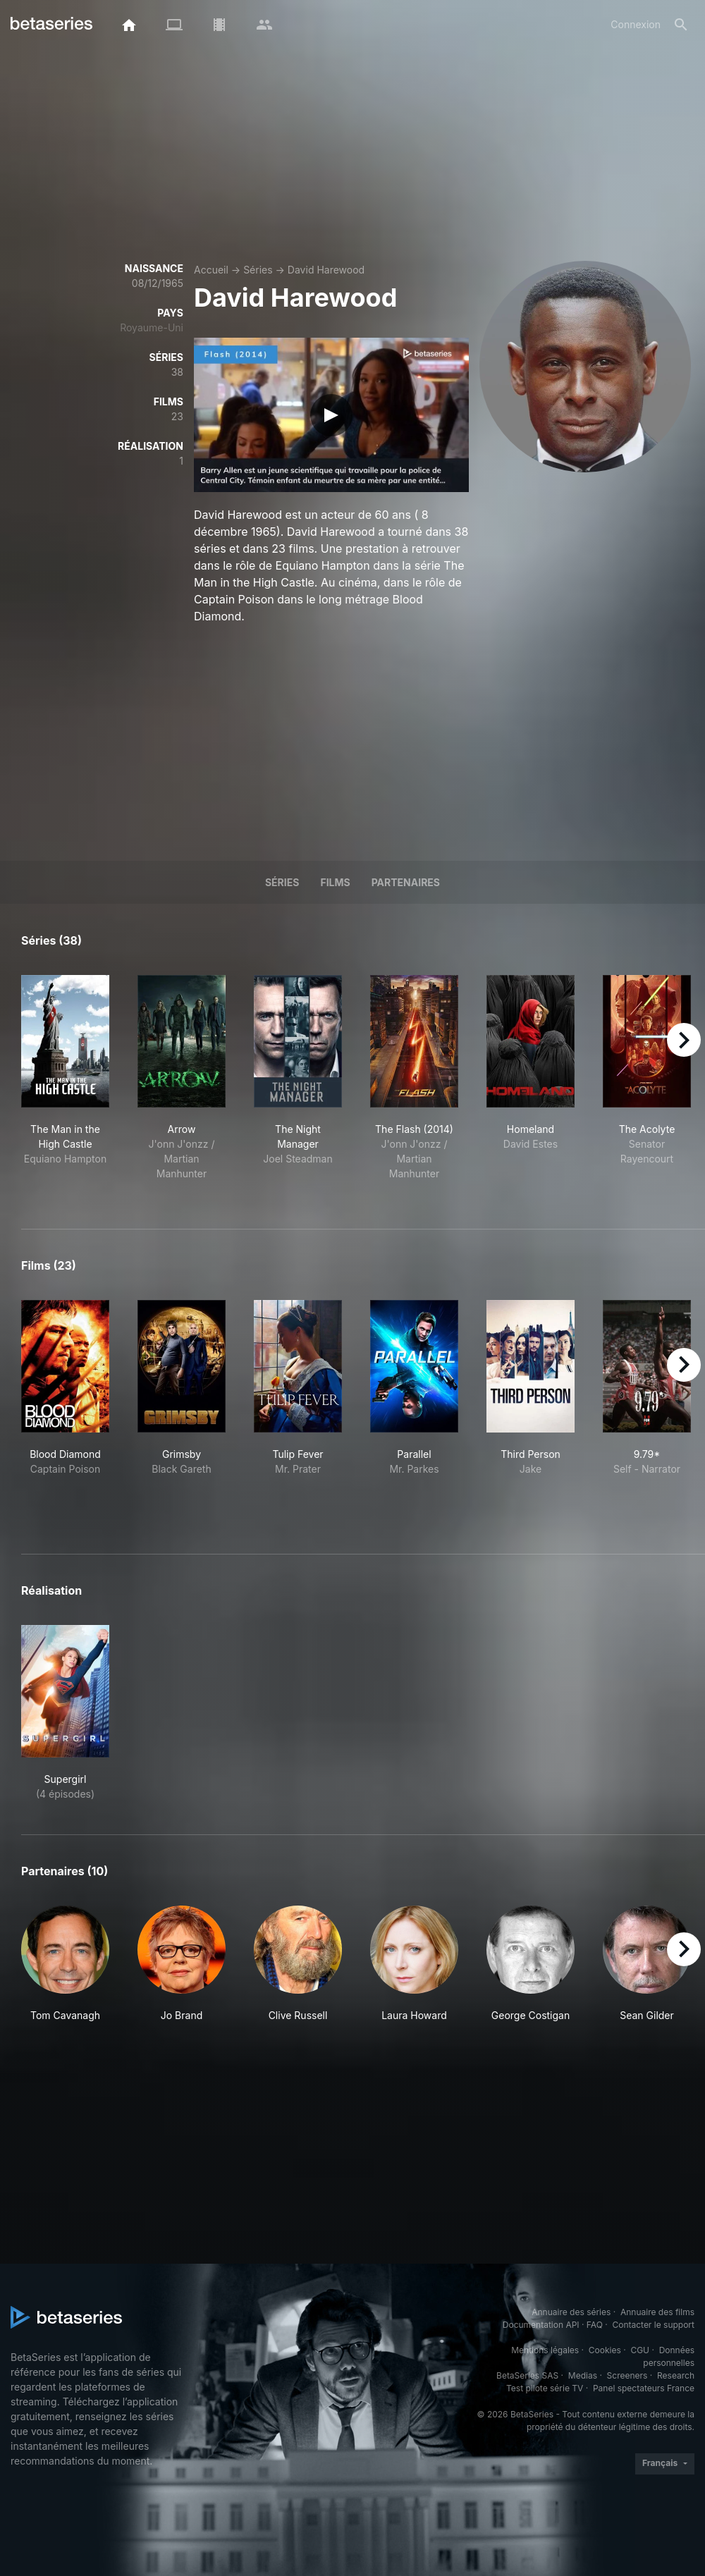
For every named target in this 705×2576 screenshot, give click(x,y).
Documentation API (541, 2324)
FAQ (595, 2324)
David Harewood (326, 270)
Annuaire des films (657, 2312)
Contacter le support (653, 2324)
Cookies (605, 2350)
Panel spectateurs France (643, 2388)
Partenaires (406, 882)
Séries (258, 270)
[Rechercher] (681, 24)
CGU (639, 2350)
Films (335, 882)
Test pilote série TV (544, 2388)
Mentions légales (545, 2350)
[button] (65, 1964)
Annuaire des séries (571, 2312)
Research (675, 2375)
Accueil (211, 270)
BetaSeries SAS (527, 2375)
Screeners (627, 2375)
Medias (582, 2375)
